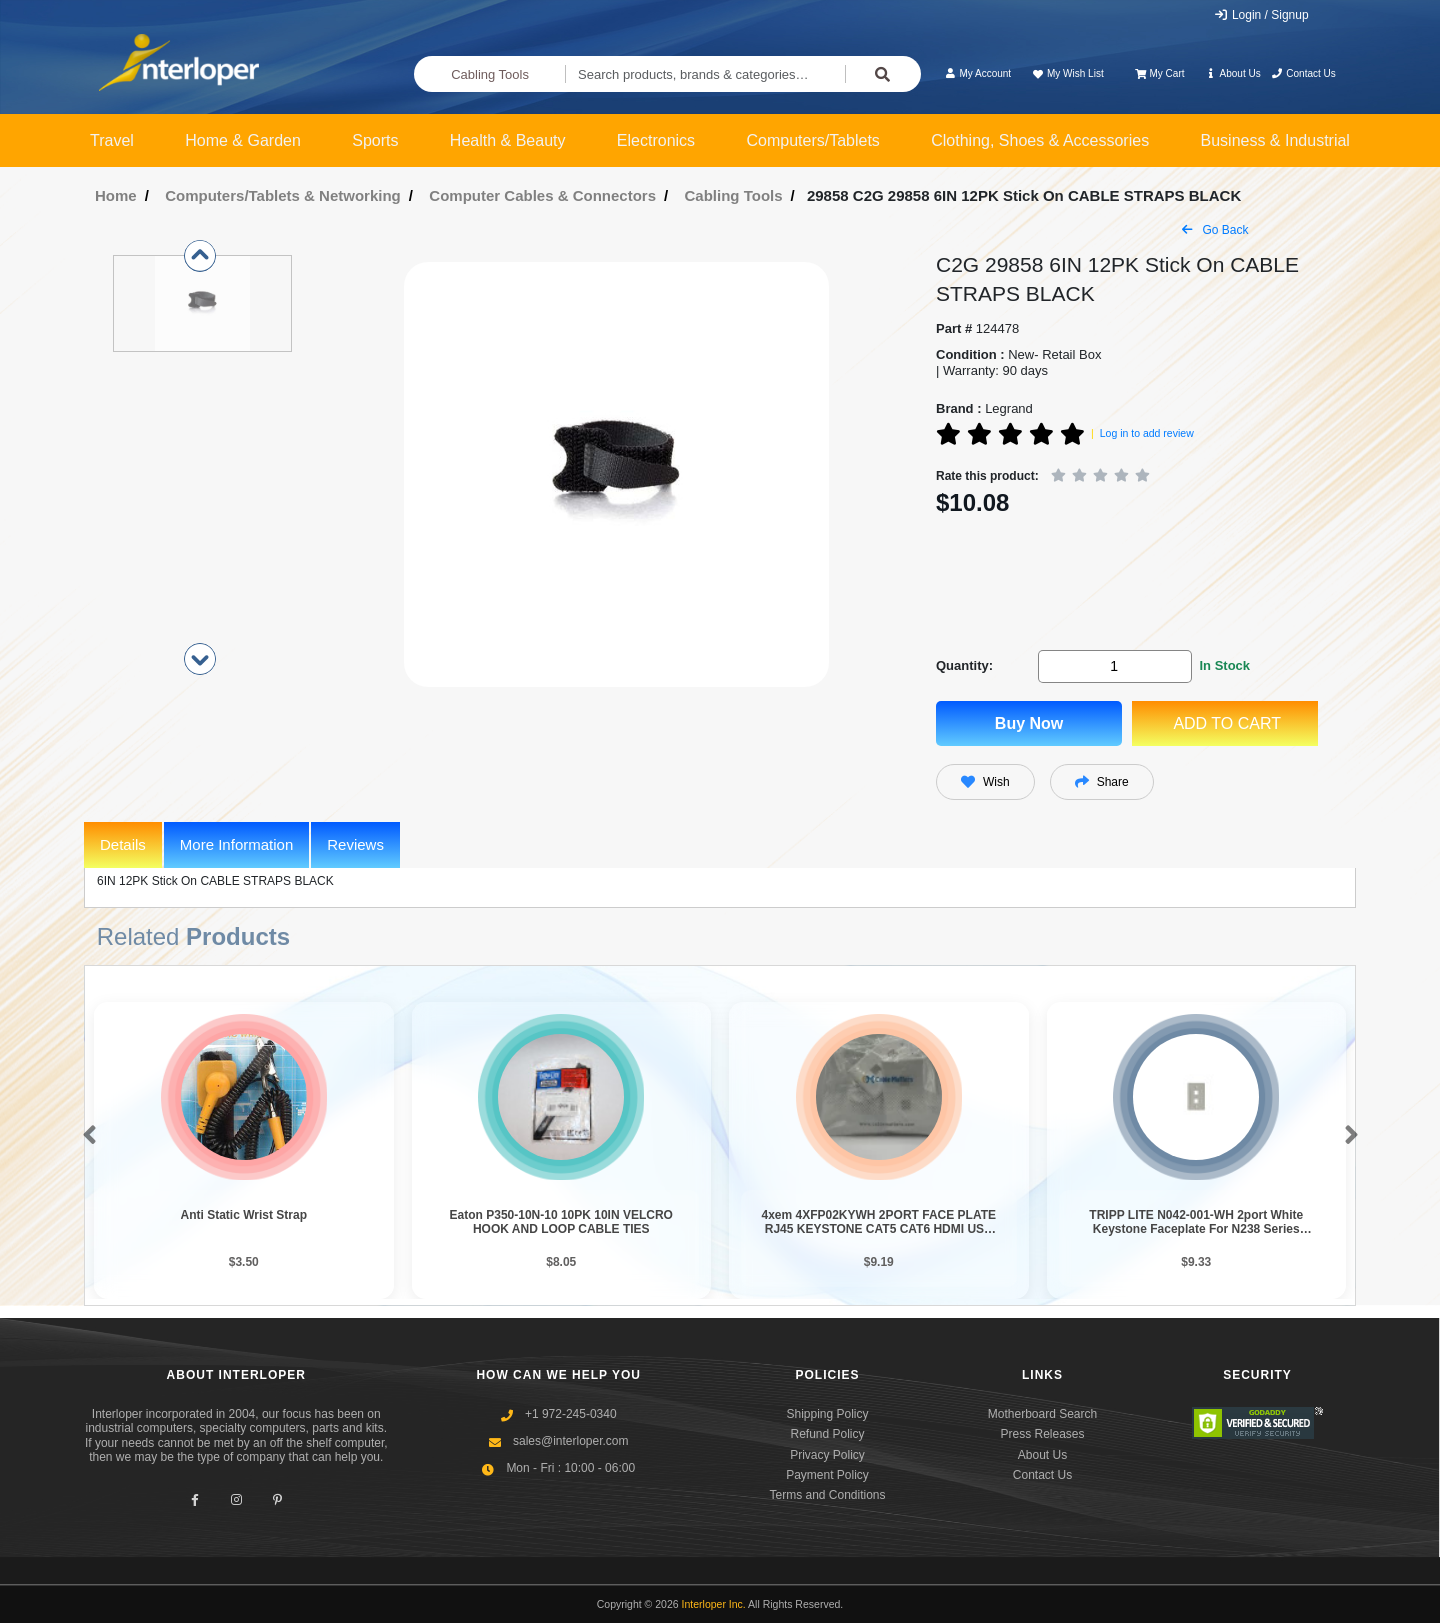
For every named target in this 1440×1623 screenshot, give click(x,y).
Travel (112, 140)
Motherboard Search (1042, 1414)
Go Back (1215, 230)
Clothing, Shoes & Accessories (1040, 140)
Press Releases (1042, 1434)
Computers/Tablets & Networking (283, 195)
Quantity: (964, 665)
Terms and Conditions (827, 1495)
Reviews (355, 844)
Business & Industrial (1275, 140)
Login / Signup (1261, 15)
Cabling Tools (490, 74)
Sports (375, 140)
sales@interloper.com (571, 1441)
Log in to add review (1147, 433)
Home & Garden (243, 140)
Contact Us (1303, 73)
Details (123, 844)
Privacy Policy (827, 1455)
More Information (236, 844)
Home (116, 195)
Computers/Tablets (812, 140)
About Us (1233, 73)
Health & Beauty (508, 140)
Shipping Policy (827, 1414)
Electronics (656, 140)
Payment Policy (827, 1475)
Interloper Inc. (714, 1604)
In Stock (1224, 665)
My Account (977, 73)
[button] (85, 1136)
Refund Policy (827, 1434)
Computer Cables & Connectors (542, 195)
